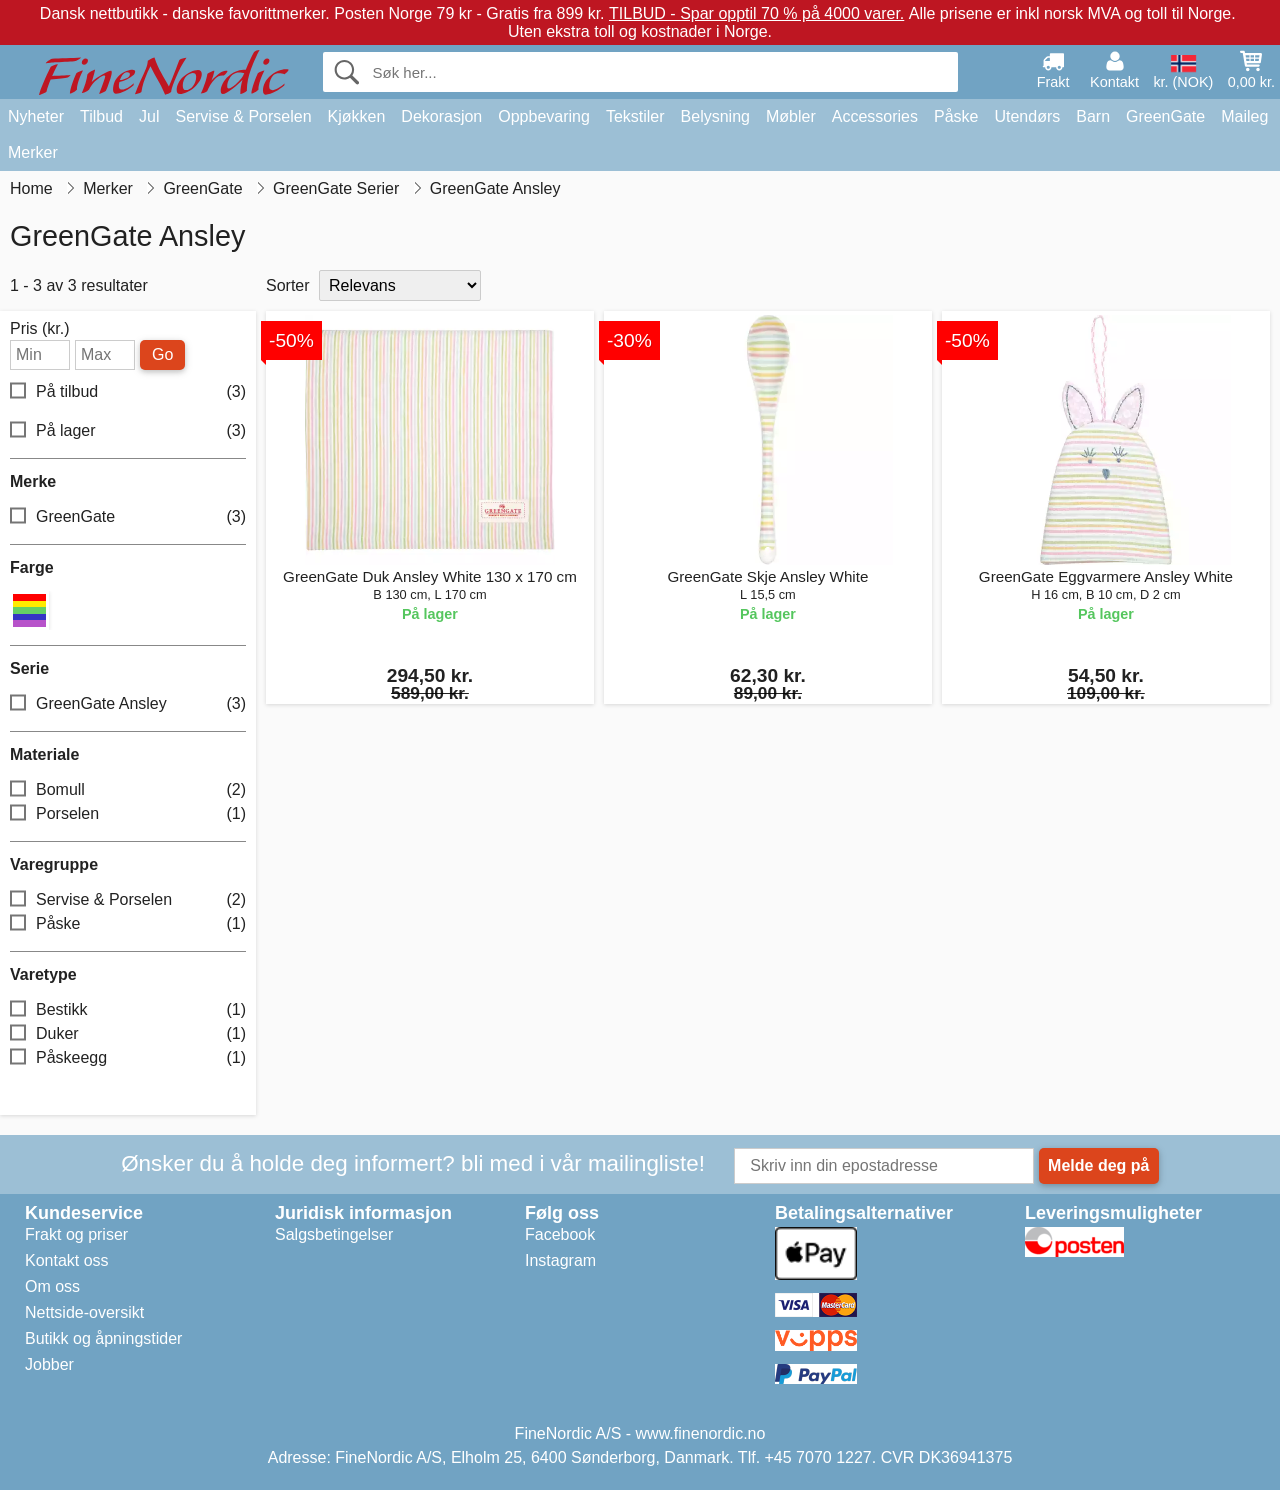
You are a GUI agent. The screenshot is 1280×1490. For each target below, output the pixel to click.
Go (162, 354)
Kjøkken (357, 116)
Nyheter (36, 116)
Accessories (875, 116)
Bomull (128, 790)
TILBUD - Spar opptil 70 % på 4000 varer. (756, 13)
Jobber (49, 1364)
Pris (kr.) (40, 329)
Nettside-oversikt (84, 1312)
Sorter (288, 285)
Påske (956, 116)
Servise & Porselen (243, 116)
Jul (149, 116)
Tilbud (101, 116)
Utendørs (1027, 116)
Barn (1093, 116)
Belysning (715, 116)
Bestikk (128, 1010)
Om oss (52, 1286)
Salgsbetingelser (334, 1234)
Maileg (1244, 116)
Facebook (560, 1234)
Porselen (128, 814)
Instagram (560, 1260)
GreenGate (1165, 116)
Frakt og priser (76, 1234)
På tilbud (128, 391)
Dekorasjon (441, 116)
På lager (128, 430)
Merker (33, 152)
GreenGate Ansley (128, 704)
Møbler (791, 116)
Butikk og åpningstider (103, 1338)
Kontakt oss (67, 1260)
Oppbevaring (544, 116)
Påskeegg (128, 1058)
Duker (128, 1034)
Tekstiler (635, 116)
